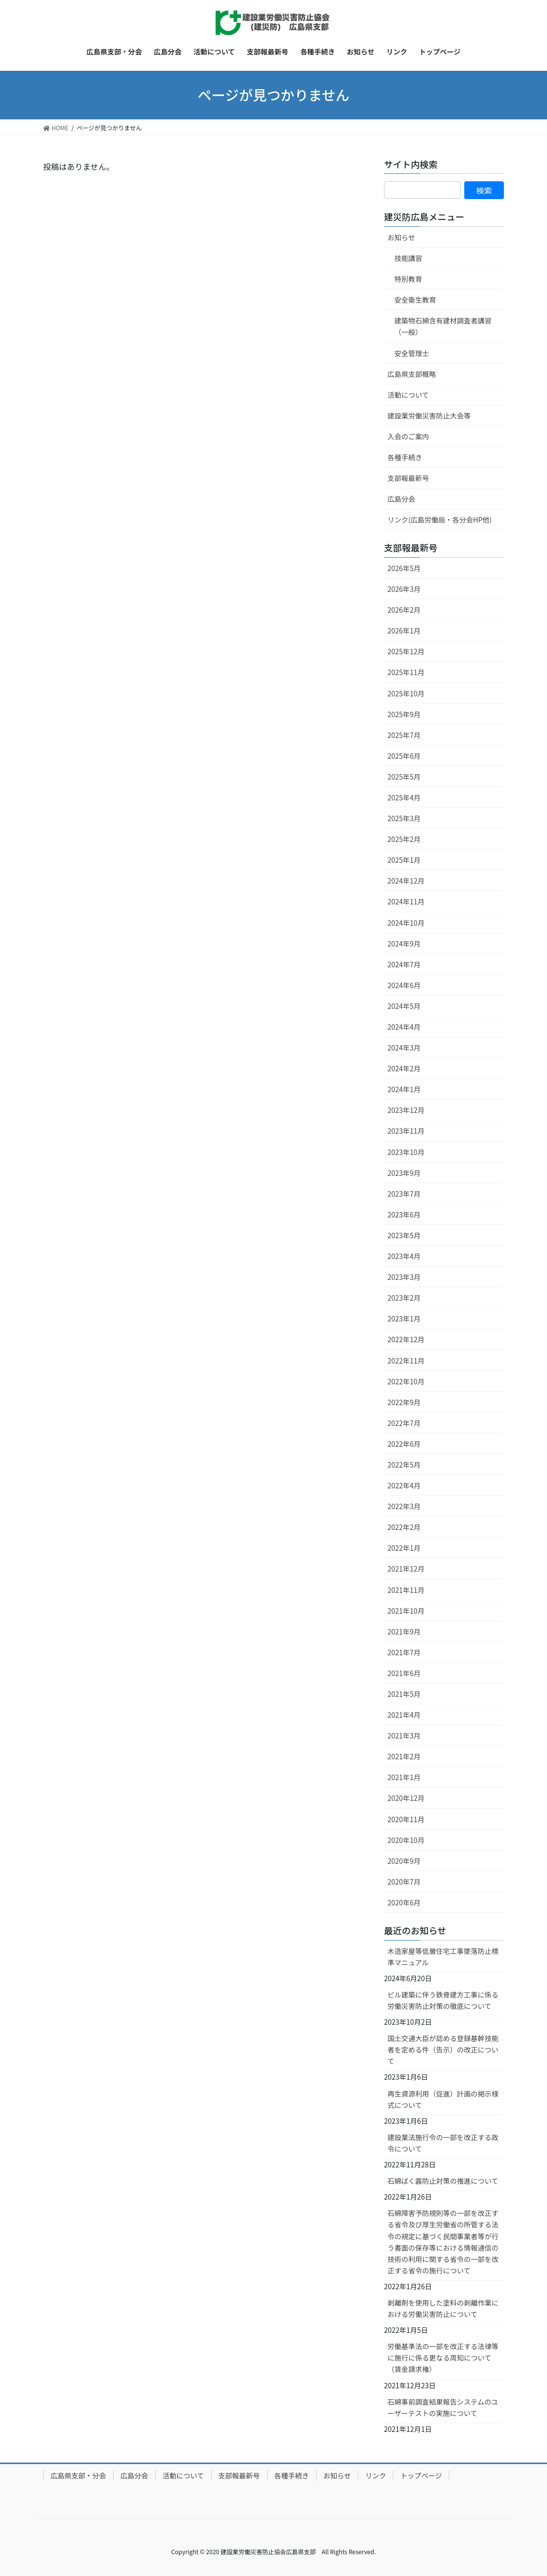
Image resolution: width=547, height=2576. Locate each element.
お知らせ (401, 237)
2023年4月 (404, 1256)
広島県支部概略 (411, 374)
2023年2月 (404, 1298)
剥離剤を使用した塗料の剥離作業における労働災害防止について (442, 2308)
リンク (375, 2475)
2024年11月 (406, 901)
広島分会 (401, 499)
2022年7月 (404, 1423)
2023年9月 (404, 1173)
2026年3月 (404, 589)
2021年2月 (404, 1756)
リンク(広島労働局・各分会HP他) (439, 520)
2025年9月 (404, 714)
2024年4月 (404, 1027)
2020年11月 (406, 1819)
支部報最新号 (408, 478)
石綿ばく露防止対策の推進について (442, 2181)
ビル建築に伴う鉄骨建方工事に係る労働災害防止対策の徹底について (442, 2000)
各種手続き (404, 457)
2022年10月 (406, 1381)
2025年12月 (406, 651)
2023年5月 (404, 1235)
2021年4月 (404, 1715)
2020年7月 (404, 1882)
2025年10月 (406, 693)
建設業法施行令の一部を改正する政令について (442, 2143)
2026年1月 (404, 630)
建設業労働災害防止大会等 (429, 416)
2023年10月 (406, 1152)
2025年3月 (404, 818)
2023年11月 (406, 1131)
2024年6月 (404, 985)
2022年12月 (406, 1339)
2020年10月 (406, 1840)
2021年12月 (406, 1569)
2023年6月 (404, 1214)
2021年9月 (404, 1631)
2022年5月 (404, 1465)
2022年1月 (404, 1548)
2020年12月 (406, 1798)
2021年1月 (404, 1777)
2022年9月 (404, 1402)
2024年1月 (404, 1089)
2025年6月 (404, 756)
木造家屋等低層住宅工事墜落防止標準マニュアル (442, 1956)
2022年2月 (404, 1527)
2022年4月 (404, 1485)
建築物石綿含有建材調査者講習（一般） (443, 326)
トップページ (421, 2475)
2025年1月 (404, 860)
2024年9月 (404, 943)
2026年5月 (404, 568)
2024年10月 (406, 923)
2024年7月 (404, 964)
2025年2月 (404, 839)
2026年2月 (404, 610)
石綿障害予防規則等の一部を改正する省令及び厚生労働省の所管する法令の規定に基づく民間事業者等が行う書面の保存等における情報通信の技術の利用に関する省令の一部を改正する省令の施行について (442, 2241)
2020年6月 (404, 1902)
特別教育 (408, 279)
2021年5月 (404, 1694)
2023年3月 (404, 1277)
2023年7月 (404, 1194)
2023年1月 (404, 1318)
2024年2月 (404, 1068)
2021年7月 (404, 1652)
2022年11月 (406, 1361)
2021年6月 (404, 1673)
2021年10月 (406, 1611)
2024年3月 (404, 1047)
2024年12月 (406, 881)
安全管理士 (411, 353)
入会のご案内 (408, 436)
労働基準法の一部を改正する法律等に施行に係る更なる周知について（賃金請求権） (442, 2357)
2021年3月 (404, 1735)
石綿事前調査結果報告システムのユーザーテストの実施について (442, 2407)
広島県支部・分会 (78, 2475)
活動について (408, 395)
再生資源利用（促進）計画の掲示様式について (442, 2099)
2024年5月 (404, 1006)
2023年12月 (406, 1110)
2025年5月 (404, 777)
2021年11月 (406, 1590)
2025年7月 (404, 735)
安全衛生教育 (415, 300)
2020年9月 (404, 1861)
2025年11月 (406, 672)
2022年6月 (404, 1444)
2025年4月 (404, 797)
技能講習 (408, 258)
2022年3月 (404, 1506)
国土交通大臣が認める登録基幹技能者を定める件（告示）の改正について (442, 2049)
